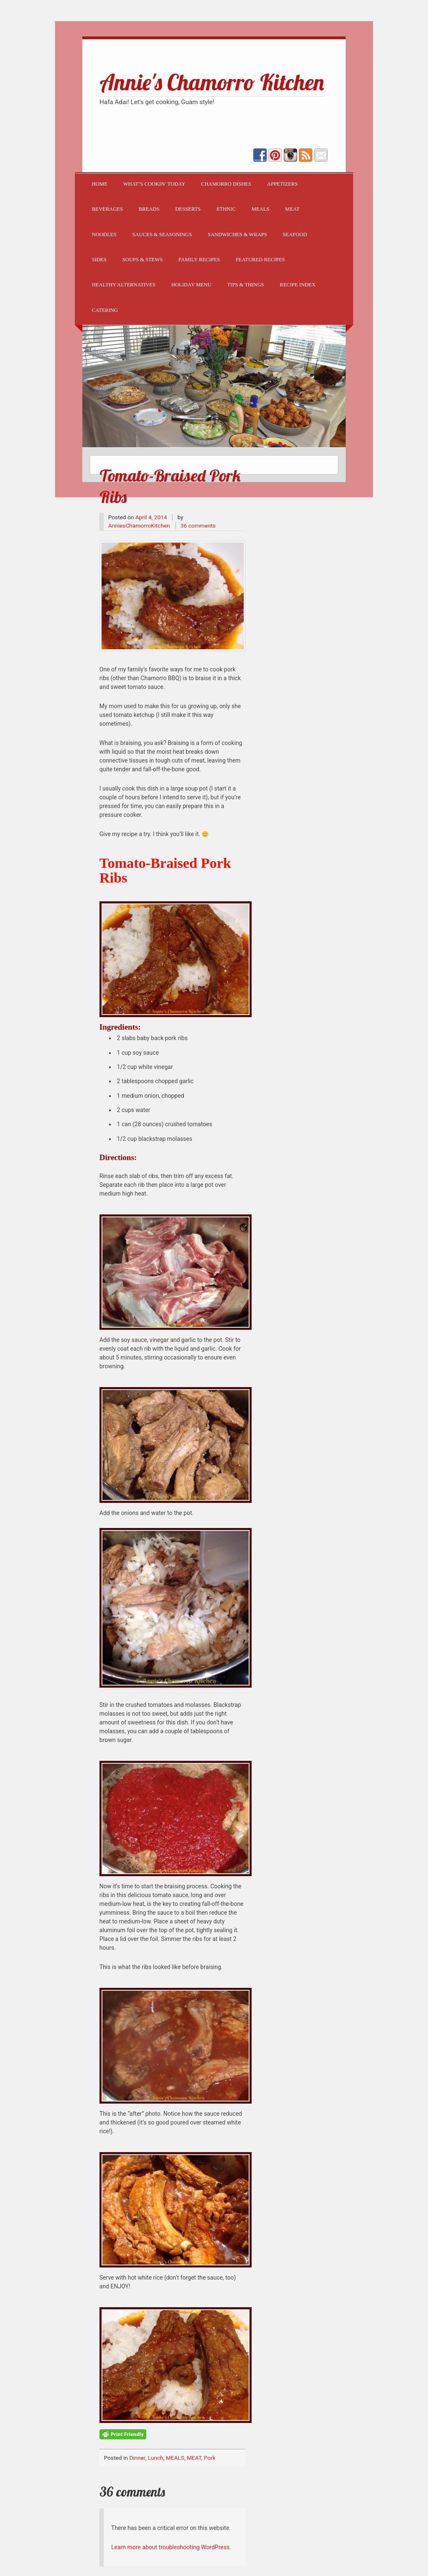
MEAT (292, 209)
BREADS (149, 209)
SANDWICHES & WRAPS (237, 234)
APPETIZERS (282, 184)
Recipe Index (298, 285)
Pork (209, 2457)
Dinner (137, 2457)
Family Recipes (199, 260)
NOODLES (104, 234)
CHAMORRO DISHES (226, 184)
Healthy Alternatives (123, 285)
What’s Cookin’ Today (154, 184)
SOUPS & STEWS (142, 260)
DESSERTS (188, 209)
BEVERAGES (107, 209)
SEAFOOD (295, 234)
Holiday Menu (191, 285)
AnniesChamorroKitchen (139, 525)
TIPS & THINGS (245, 285)
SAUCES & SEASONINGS (162, 234)
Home (99, 184)
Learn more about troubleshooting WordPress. (171, 2547)
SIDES (99, 260)
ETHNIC (226, 209)
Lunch (155, 2457)
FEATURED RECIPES (260, 260)
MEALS (261, 209)
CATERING (105, 310)
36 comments (198, 525)
